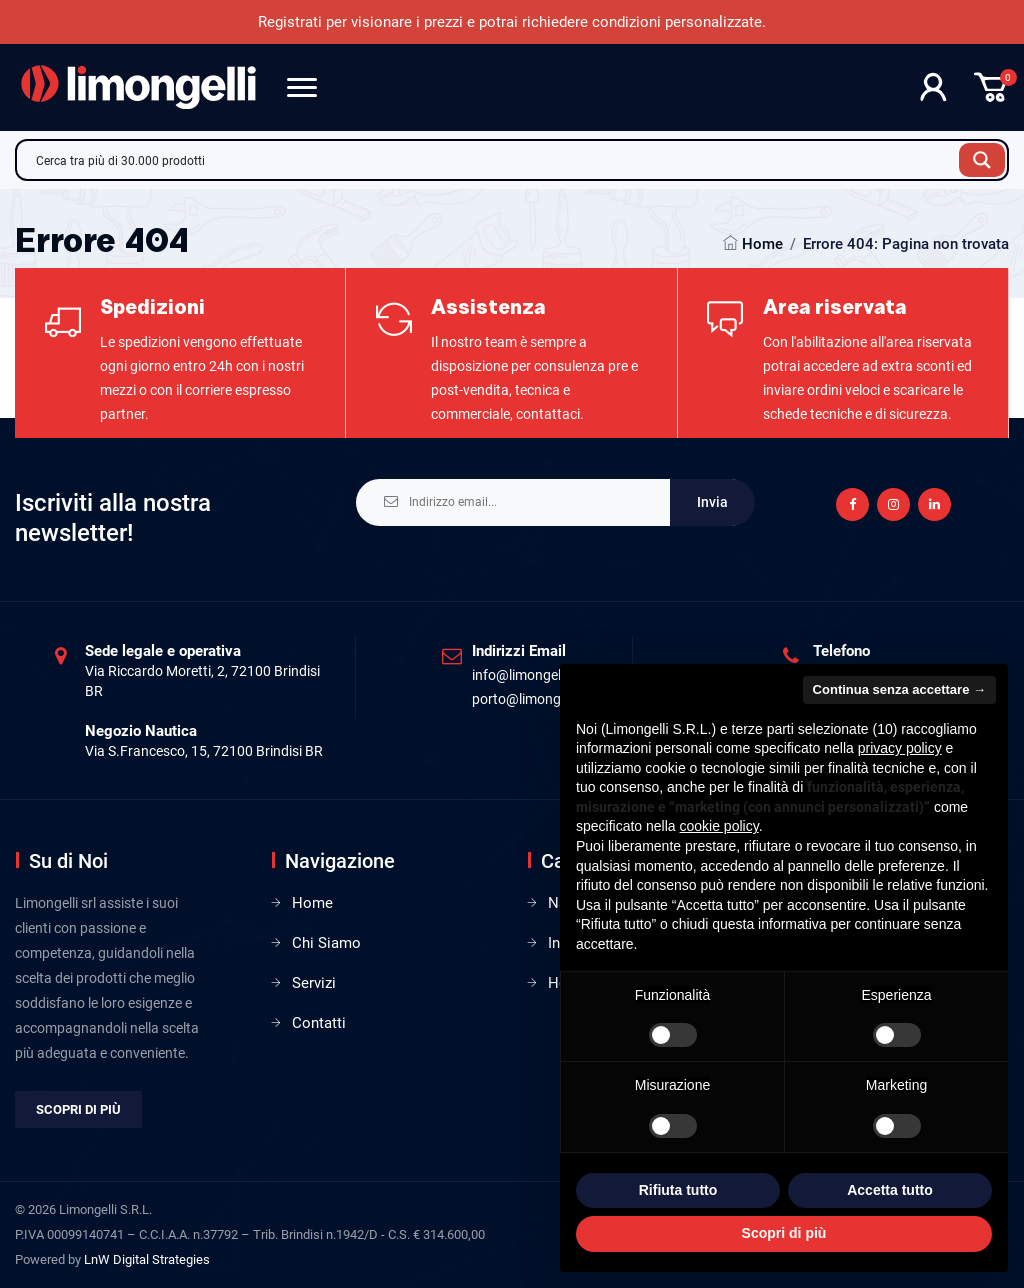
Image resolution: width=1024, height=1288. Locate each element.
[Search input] (493, 160)
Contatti (319, 1023)
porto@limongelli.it (530, 699)
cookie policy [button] (719, 826)
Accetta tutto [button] (890, 1190)
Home (762, 244)
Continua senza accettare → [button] (899, 689)
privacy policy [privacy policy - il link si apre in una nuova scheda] (900, 748)
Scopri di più (78, 1109)
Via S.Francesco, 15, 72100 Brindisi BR (204, 751)
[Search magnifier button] (982, 160)
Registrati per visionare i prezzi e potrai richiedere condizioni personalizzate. (512, 22)
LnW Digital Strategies (147, 1259)
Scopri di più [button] (784, 1233)
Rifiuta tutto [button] (678, 1190)
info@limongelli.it (525, 675)
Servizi (314, 983)
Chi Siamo (326, 943)
